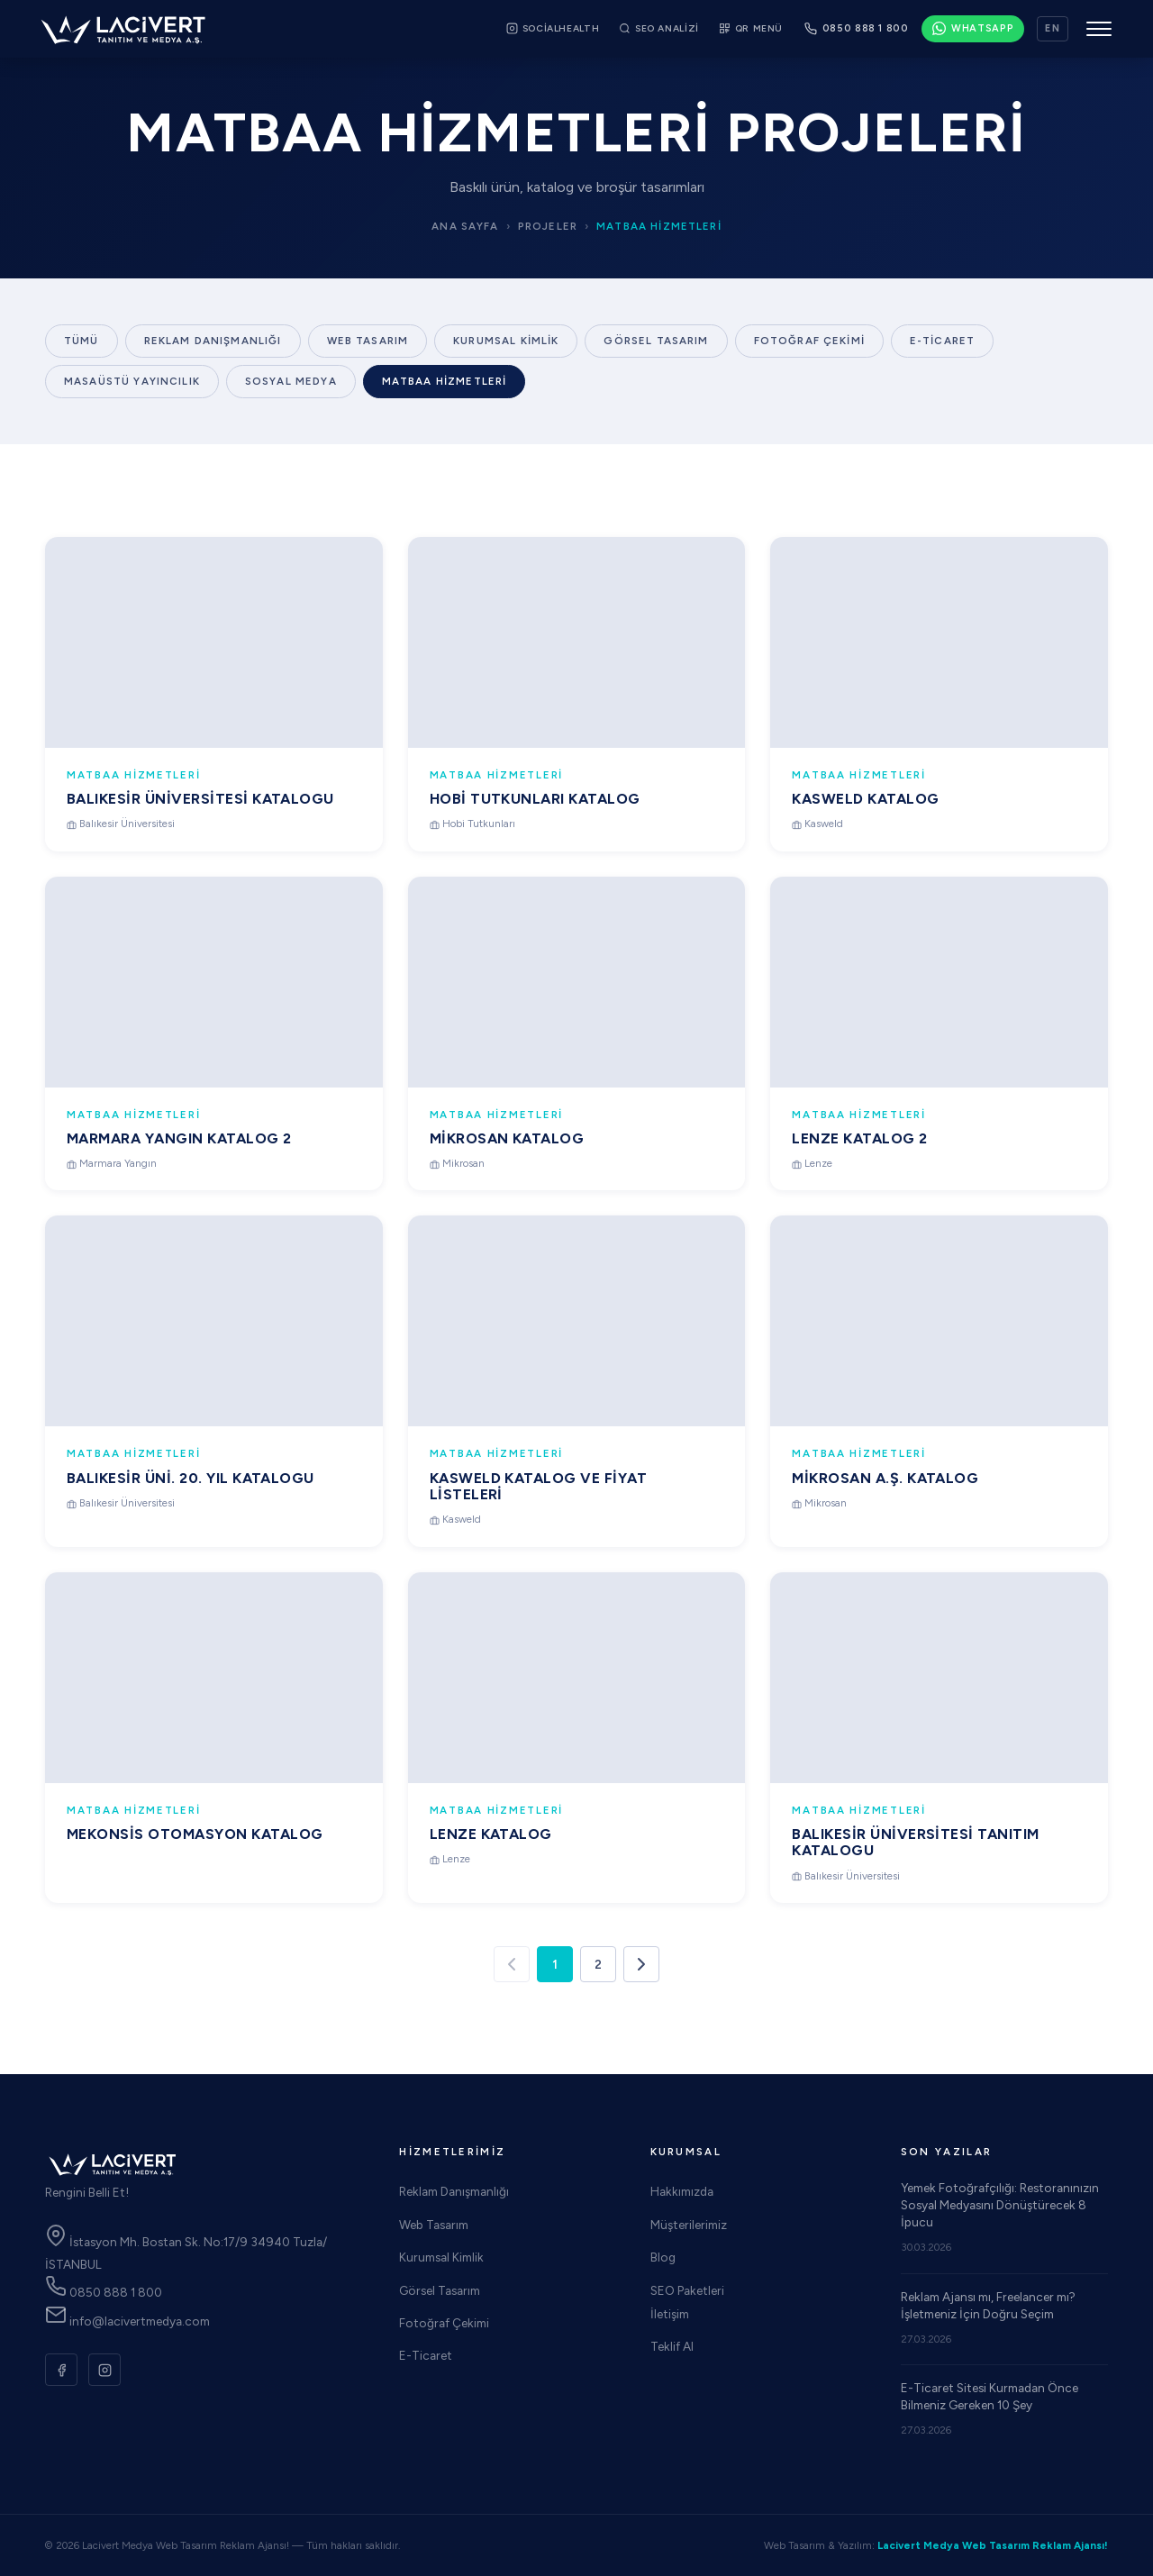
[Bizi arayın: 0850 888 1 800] (856, 29)
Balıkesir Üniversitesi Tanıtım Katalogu (915, 1857)
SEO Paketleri (687, 2290)
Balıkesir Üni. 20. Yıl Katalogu (190, 1484)
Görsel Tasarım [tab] (656, 340)
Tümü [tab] (81, 340)
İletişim (669, 2314)
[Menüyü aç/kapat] (1099, 29)
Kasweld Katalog (865, 798)
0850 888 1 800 (103, 2292)
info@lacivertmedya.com (127, 2321)
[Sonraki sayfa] (641, 1964)
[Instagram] (104, 2369)
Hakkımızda (681, 2191)
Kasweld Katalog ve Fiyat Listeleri (539, 1494)
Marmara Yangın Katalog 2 (179, 1144)
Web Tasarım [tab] (368, 340)
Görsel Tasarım (439, 2290)
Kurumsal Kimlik (441, 2257)
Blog (663, 2257)
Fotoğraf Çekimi (444, 2323)
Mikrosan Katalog (507, 1146)
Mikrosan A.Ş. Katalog (885, 1493)
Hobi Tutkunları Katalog (535, 798)
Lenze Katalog (491, 1842)
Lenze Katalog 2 (859, 1153)
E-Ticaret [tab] (942, 340)
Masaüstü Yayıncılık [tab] (132, 381)
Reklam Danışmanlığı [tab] (213, 340)
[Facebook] (61, 2369)
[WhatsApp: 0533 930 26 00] (973, 29)
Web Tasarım (433, 2224)
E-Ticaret (425, 2355)
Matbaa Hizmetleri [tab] (444, 381)
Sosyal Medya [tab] (291, 381)
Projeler (547, 226)
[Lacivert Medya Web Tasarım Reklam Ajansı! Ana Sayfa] (123, 28)
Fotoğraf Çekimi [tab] (809, 340)
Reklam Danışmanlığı (454, 2191)
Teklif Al (672, 2346)
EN (1052, 28)
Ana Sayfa (464, 226)
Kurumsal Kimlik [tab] (505, 340)
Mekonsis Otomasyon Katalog (194, 1840)
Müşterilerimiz (688, 2224)
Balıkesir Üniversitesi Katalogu (200, 798)
